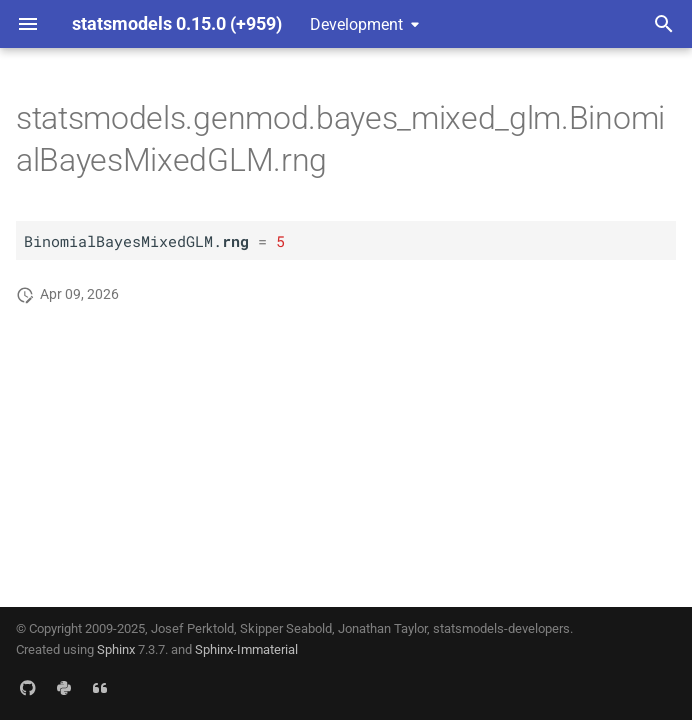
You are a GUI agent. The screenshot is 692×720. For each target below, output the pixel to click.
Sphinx (116, 649)
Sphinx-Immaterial (246, 649)
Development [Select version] (356, 24)
